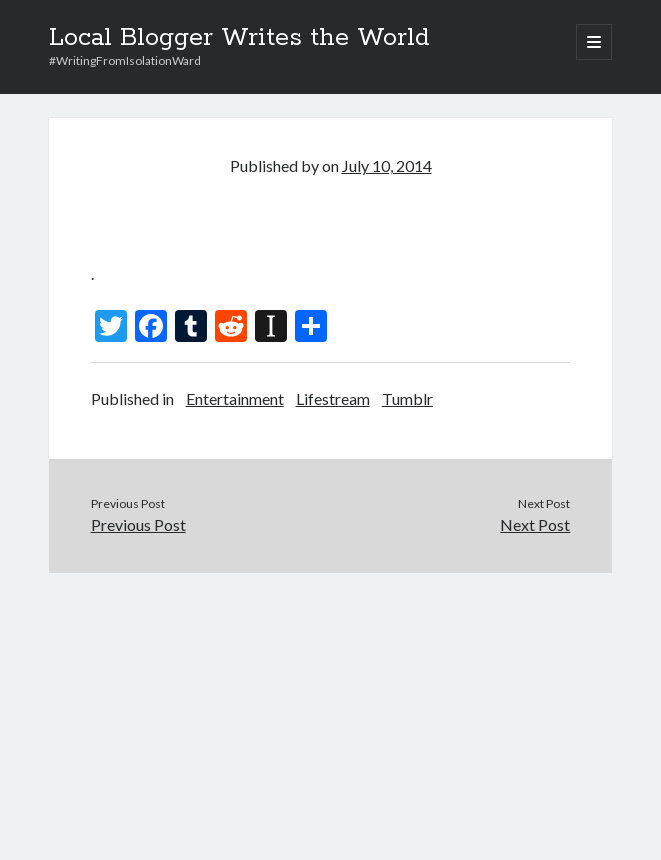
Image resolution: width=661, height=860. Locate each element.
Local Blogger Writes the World (239, 38)
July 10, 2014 (387, 165)
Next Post (535, 524)
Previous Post (138, 524)
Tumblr (407, 398)
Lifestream (333, 398)
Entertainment (235, 398)
